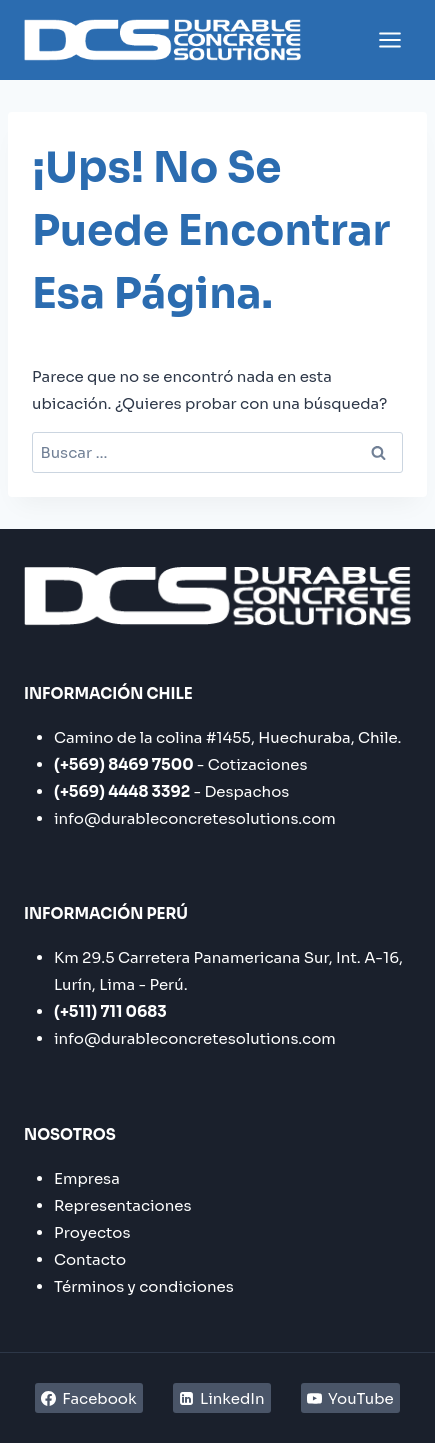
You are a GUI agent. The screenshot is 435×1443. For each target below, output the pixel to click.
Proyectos (92, 1232)
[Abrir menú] (389, 39)
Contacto (90, 1259)
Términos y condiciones (144, 1286)
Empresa (87, 1178)
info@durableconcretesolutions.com (195, 818)
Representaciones (123, 1205)
